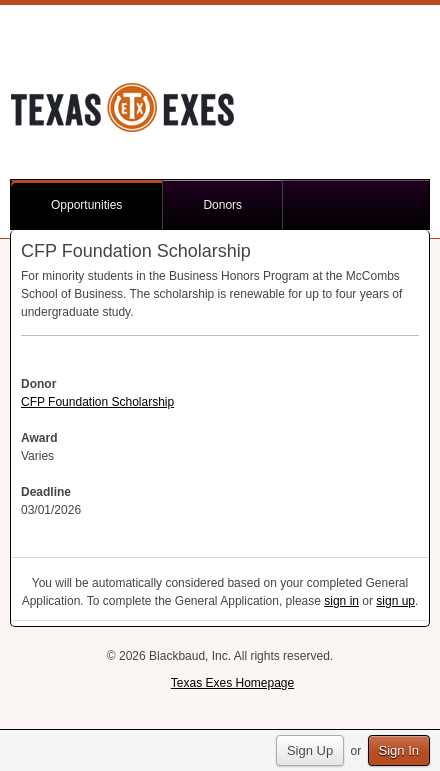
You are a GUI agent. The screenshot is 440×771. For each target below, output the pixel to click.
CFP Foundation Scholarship (97, 402)
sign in (341, 601)
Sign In (399, 750)
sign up (395, 601)
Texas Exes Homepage (232, 683)
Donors (222, 205)
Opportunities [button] (86, 205)
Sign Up (310, 750)
